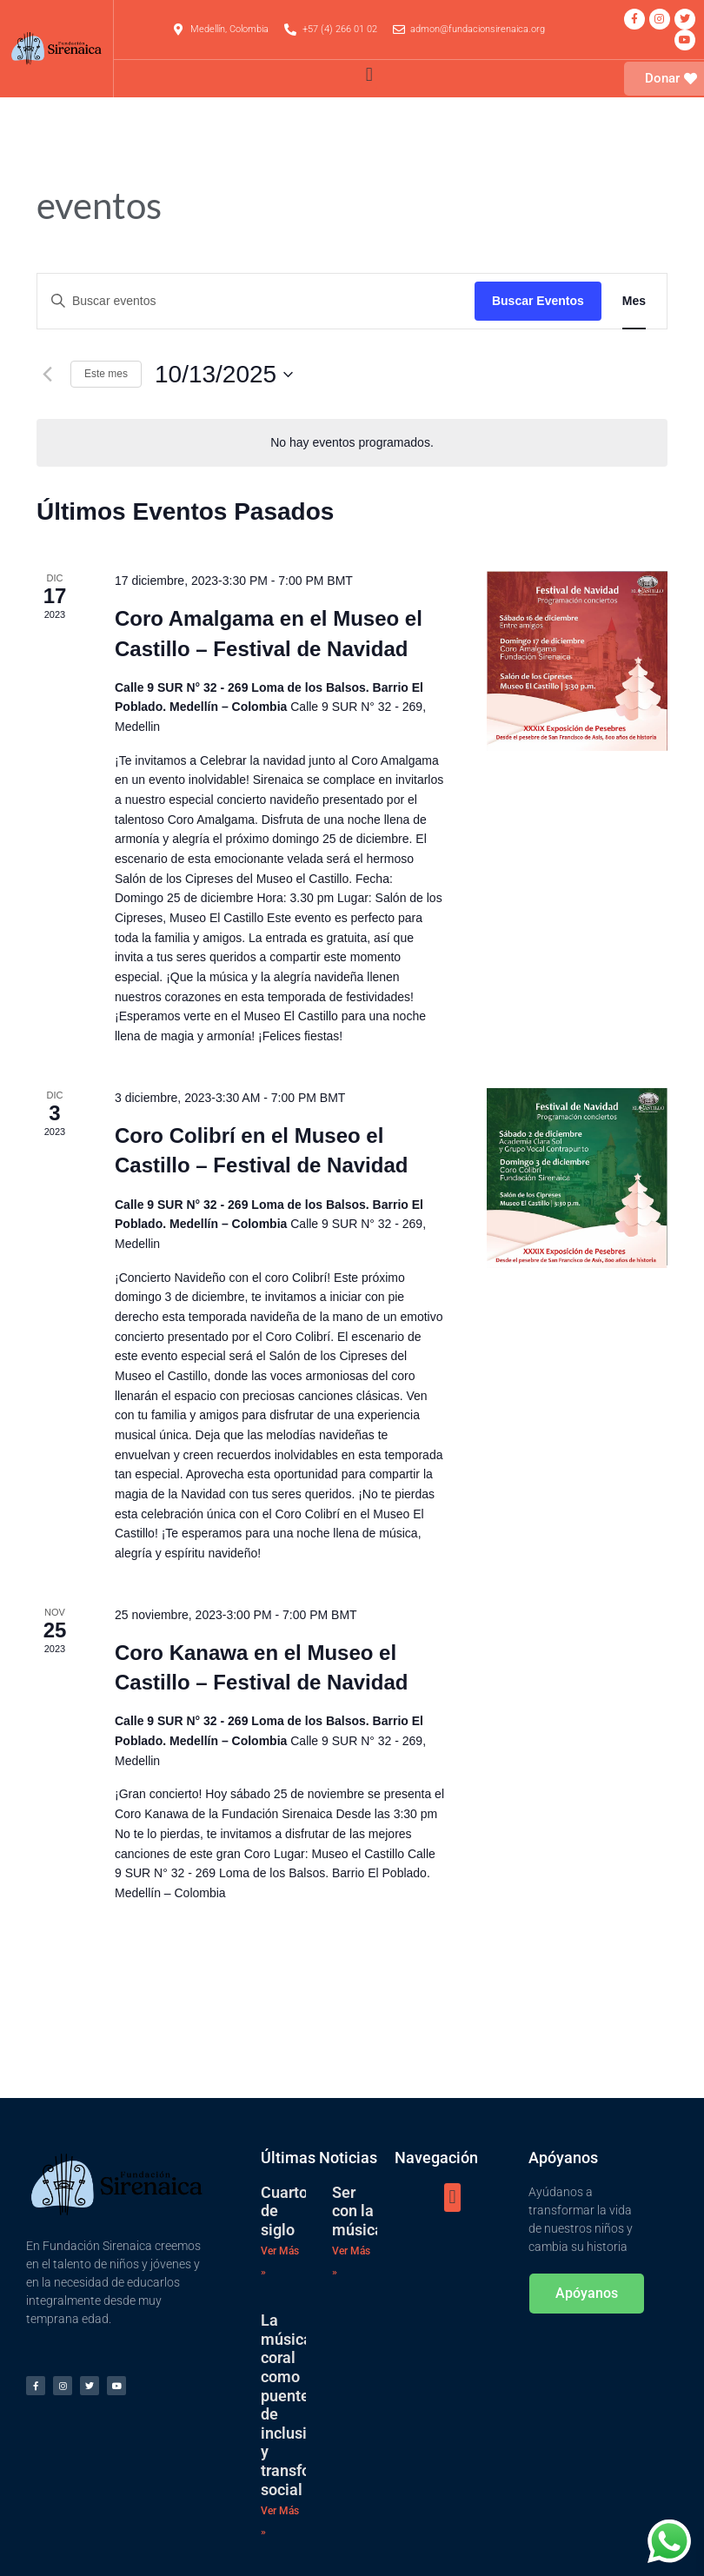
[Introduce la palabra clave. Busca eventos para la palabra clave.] (256, 301)
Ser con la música (357, 2211)
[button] (369, 74)
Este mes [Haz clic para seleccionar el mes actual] (106, 374)
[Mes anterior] (47, 374)
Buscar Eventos (538, 301)
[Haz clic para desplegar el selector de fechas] (224, 374)
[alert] (352, 443)
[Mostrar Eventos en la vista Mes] (634, 301)
